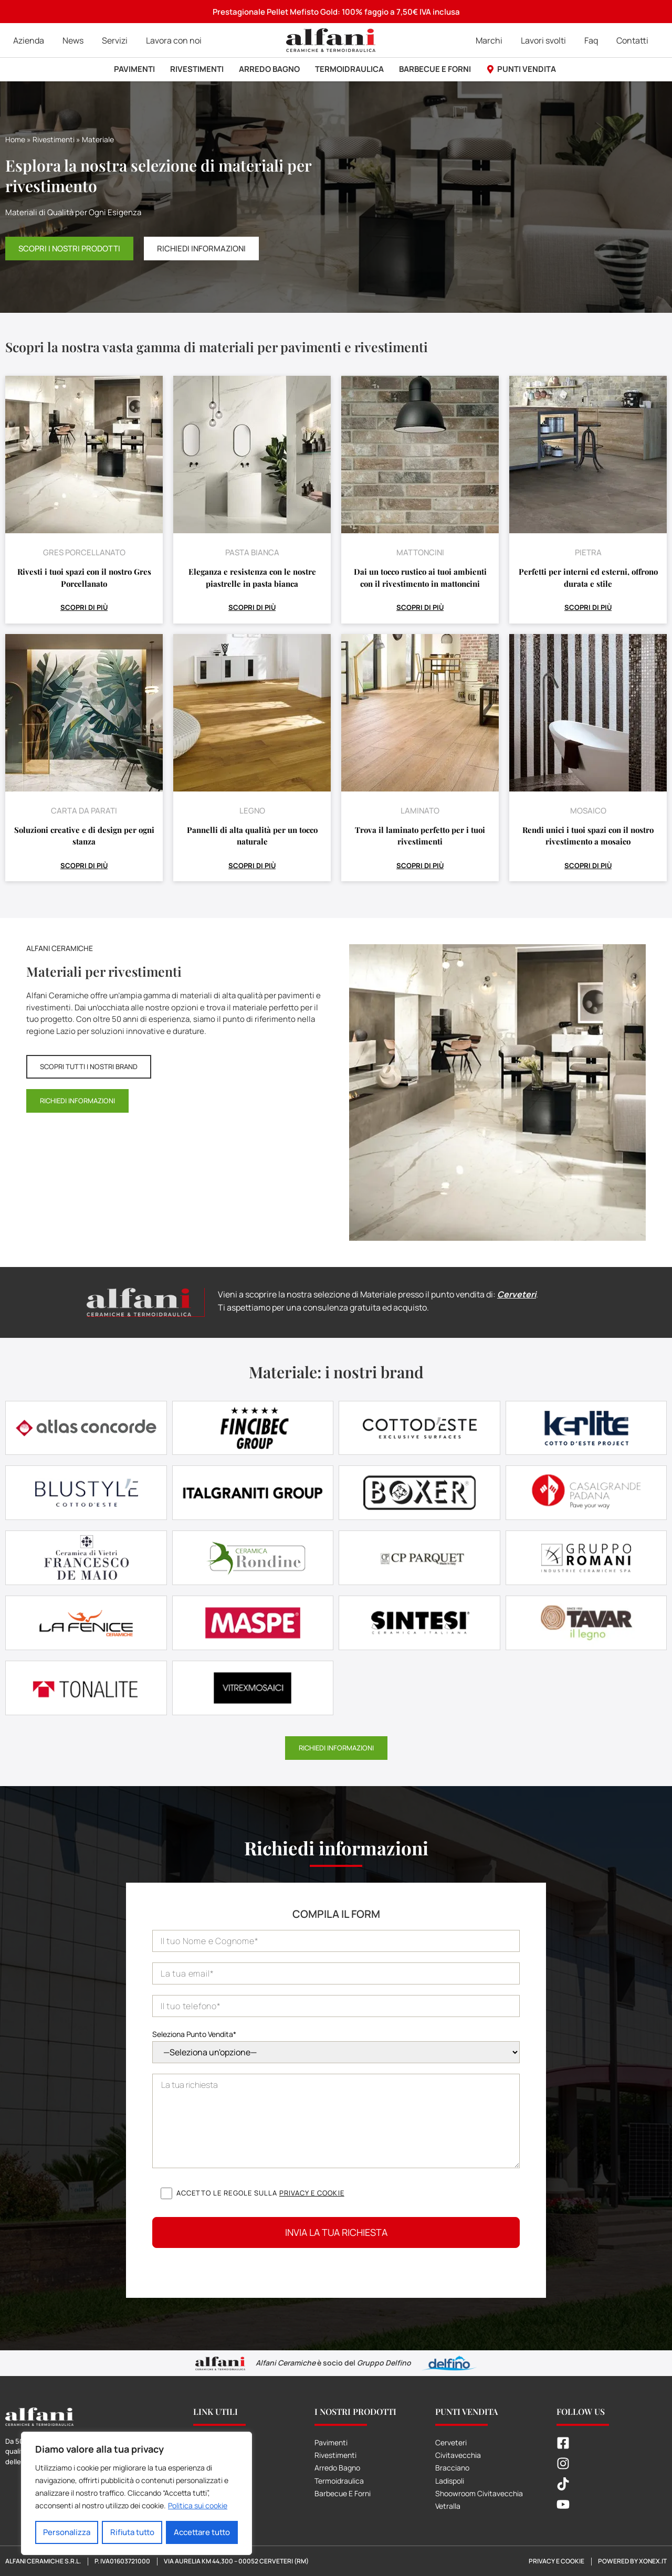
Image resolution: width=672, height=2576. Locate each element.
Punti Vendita (466, 2410)
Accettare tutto (202, 2532)
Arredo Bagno (337, 2467)
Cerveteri (516, 1294)
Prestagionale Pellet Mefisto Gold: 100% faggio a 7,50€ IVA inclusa (336, 11)
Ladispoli (449, 2480)
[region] (136, 2493)
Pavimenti (331, 2442)
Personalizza (66, 2532)
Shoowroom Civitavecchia (479, 2493)
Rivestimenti (54, 139)
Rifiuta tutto (132, 2532)
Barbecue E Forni (342, 2493)
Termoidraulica (339, 2480)
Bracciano (452, 2467)
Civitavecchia (458, 2454)
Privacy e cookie (311, 2192)
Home (15, 139)
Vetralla (447, 2505)
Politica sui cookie (197, 2506)
